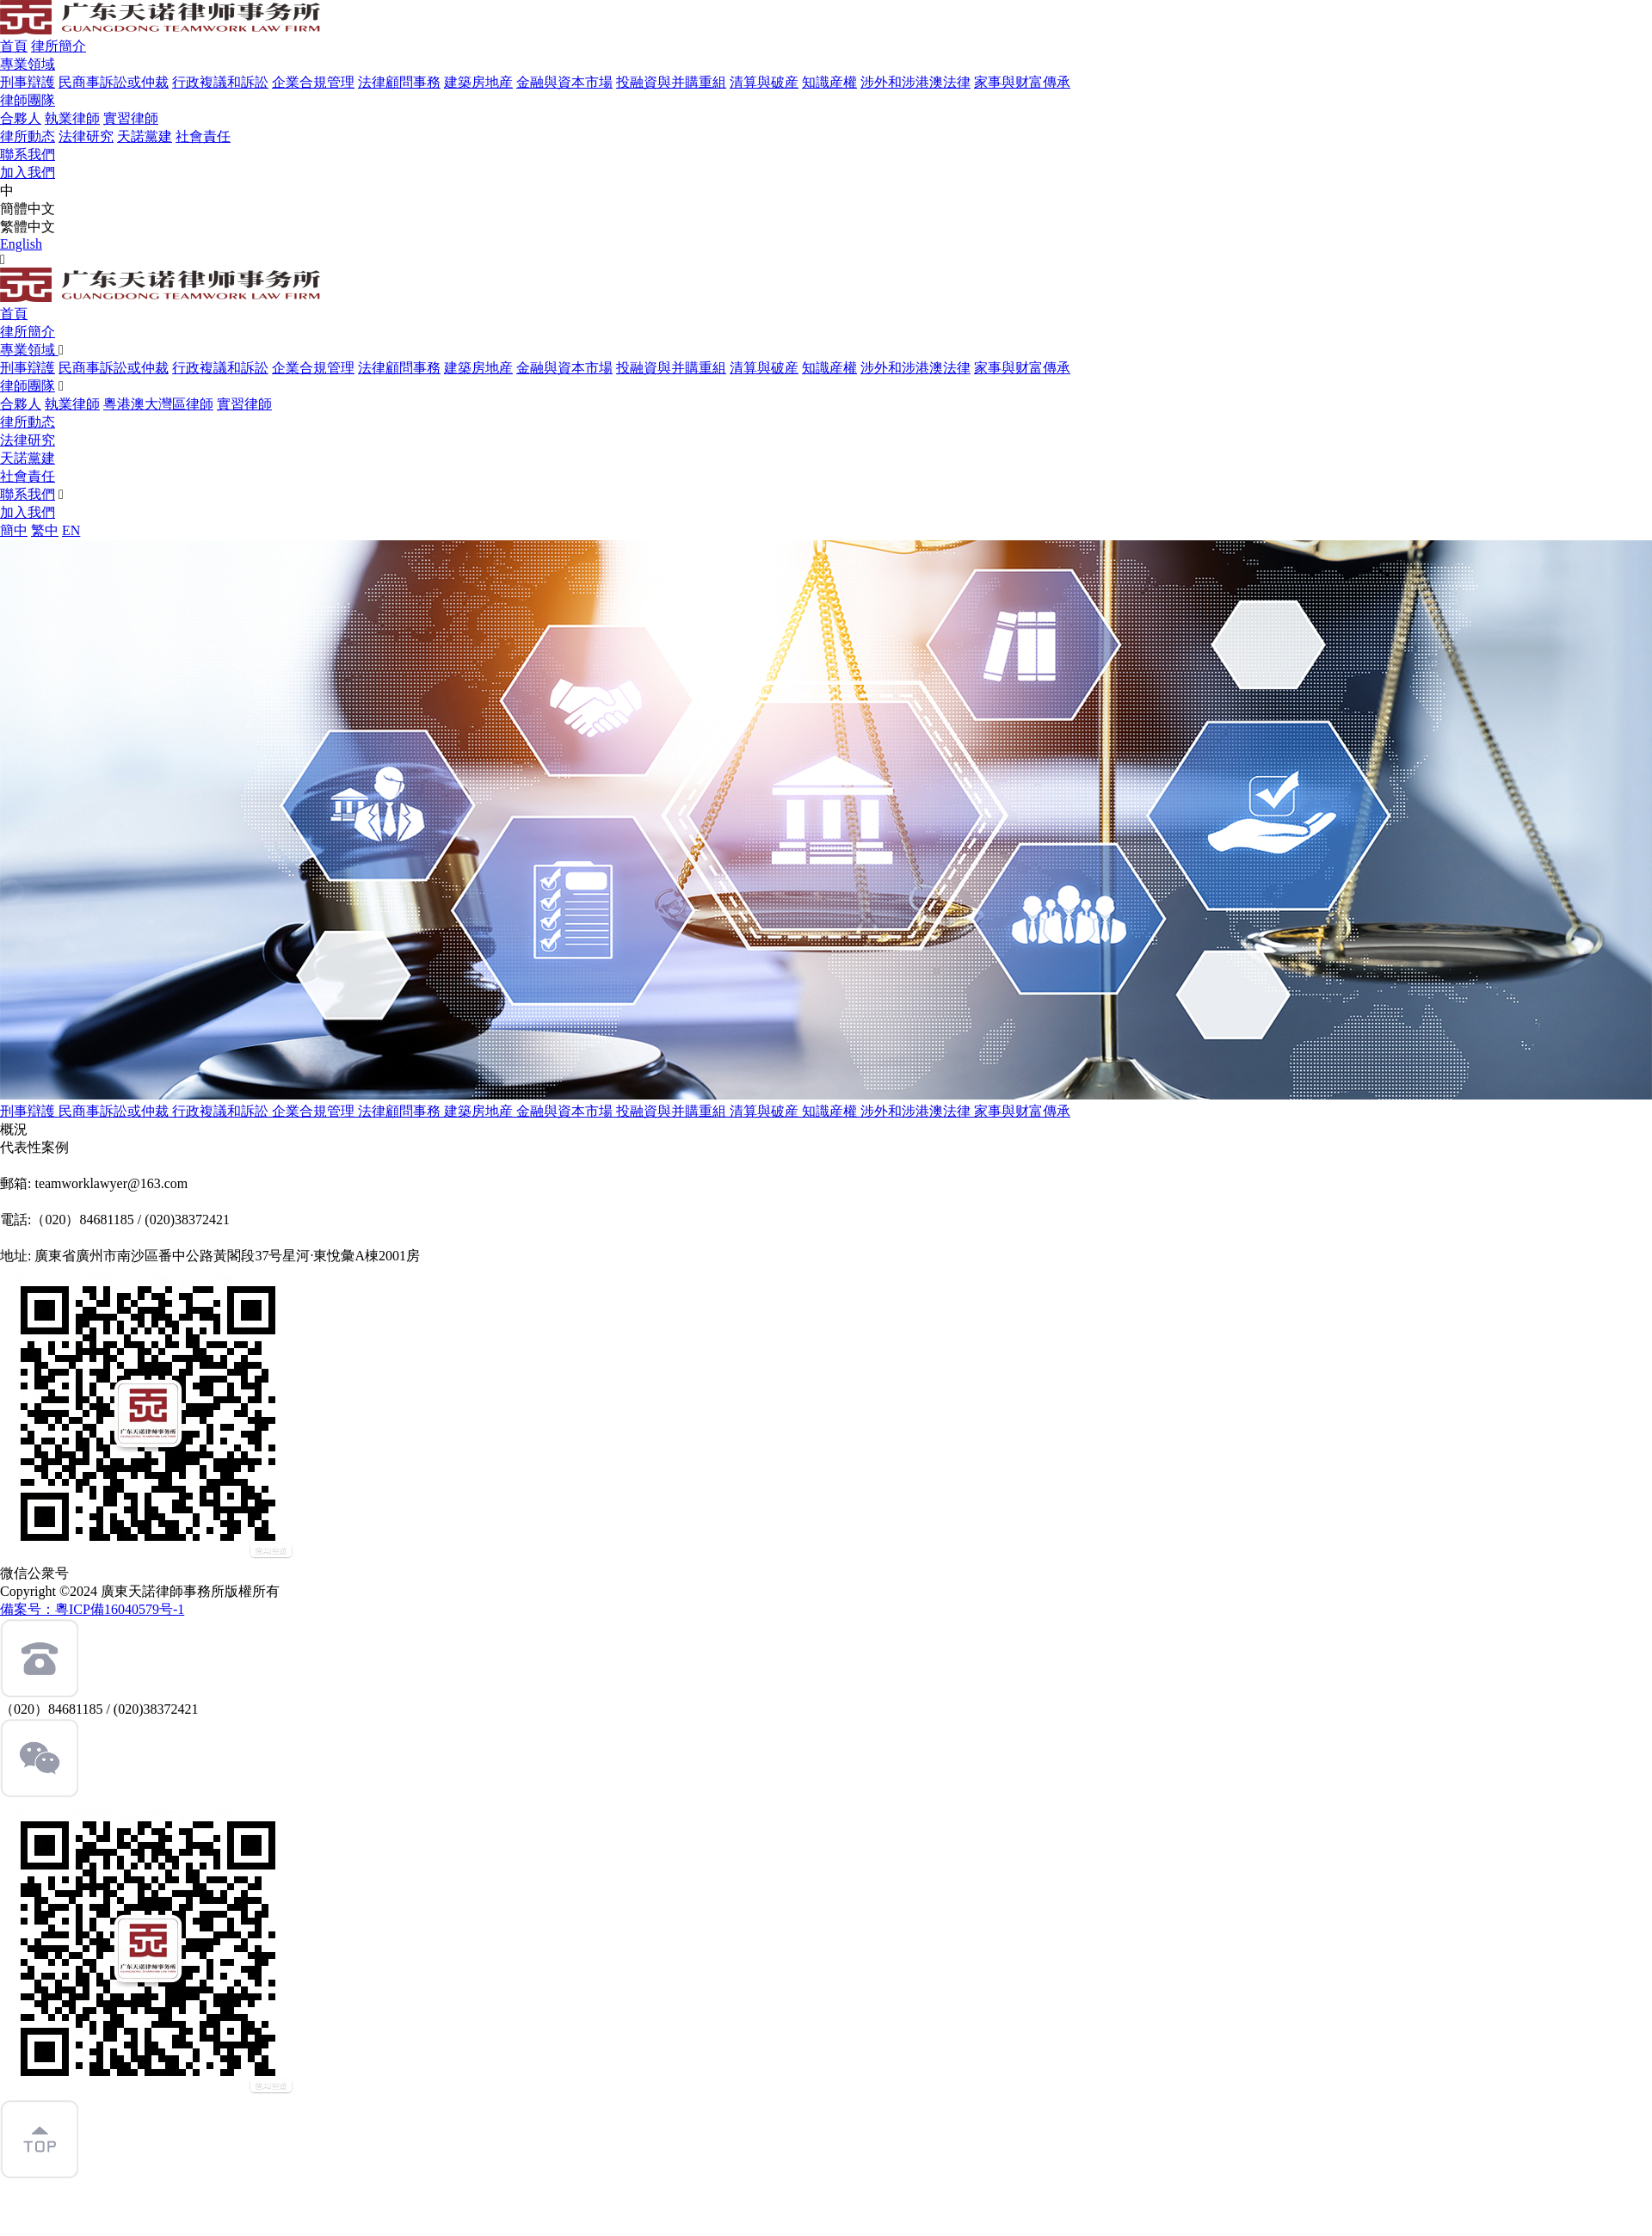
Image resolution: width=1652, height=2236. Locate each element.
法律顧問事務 (399, 82)
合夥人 (20, 118)
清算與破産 (764, 82)
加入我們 (27, 172)
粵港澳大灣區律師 (158, 404)
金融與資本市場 (564, 82)
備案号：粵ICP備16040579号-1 (92, 1609)
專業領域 (27, 64)
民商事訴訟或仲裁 (114, 82)
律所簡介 (58, 46)
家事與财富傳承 (1022, 82)
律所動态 (27, 136)
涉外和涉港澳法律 (915, 82)
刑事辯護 (27, 82)
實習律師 (130, 118)
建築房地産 (478, 82)
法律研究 (86, 136)
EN (71, 530)
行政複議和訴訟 (220, 82)
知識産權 (829, 82)
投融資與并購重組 (671, 82)
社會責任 (203, 136)
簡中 (14, 530)
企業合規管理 (313, 82)
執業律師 (72, 118)
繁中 (45, 530)
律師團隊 (27, 100)
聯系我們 (27, 154)
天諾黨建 (144, 136)
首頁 (14, 46)
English (21, 244)
